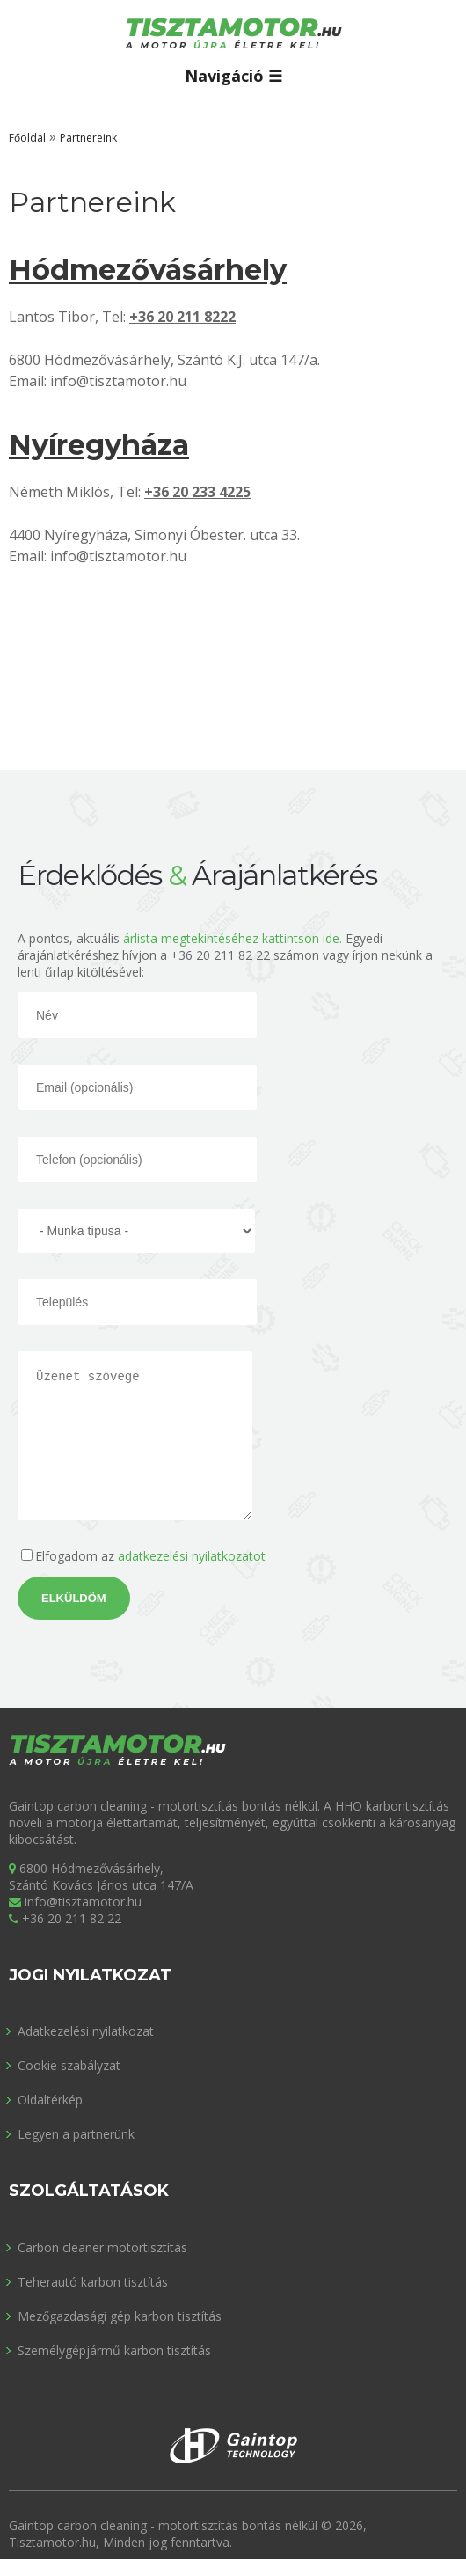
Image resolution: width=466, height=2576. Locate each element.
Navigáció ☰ (233, 75)
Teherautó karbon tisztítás (93, 2281)
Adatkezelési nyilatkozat (86, 2031)
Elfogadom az (150, 1556)
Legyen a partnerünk (76, 2134)
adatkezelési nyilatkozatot (192, 1556)
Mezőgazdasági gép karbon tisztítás (120, 2316)
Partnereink (88, 137)
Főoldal (27, 137)
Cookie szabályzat (69, 2065)
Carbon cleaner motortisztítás (102, 2247)
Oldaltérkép (50, 2099)
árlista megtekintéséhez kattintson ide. (232, 938)
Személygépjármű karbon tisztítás (114, 2350)
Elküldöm (73, 1598)
